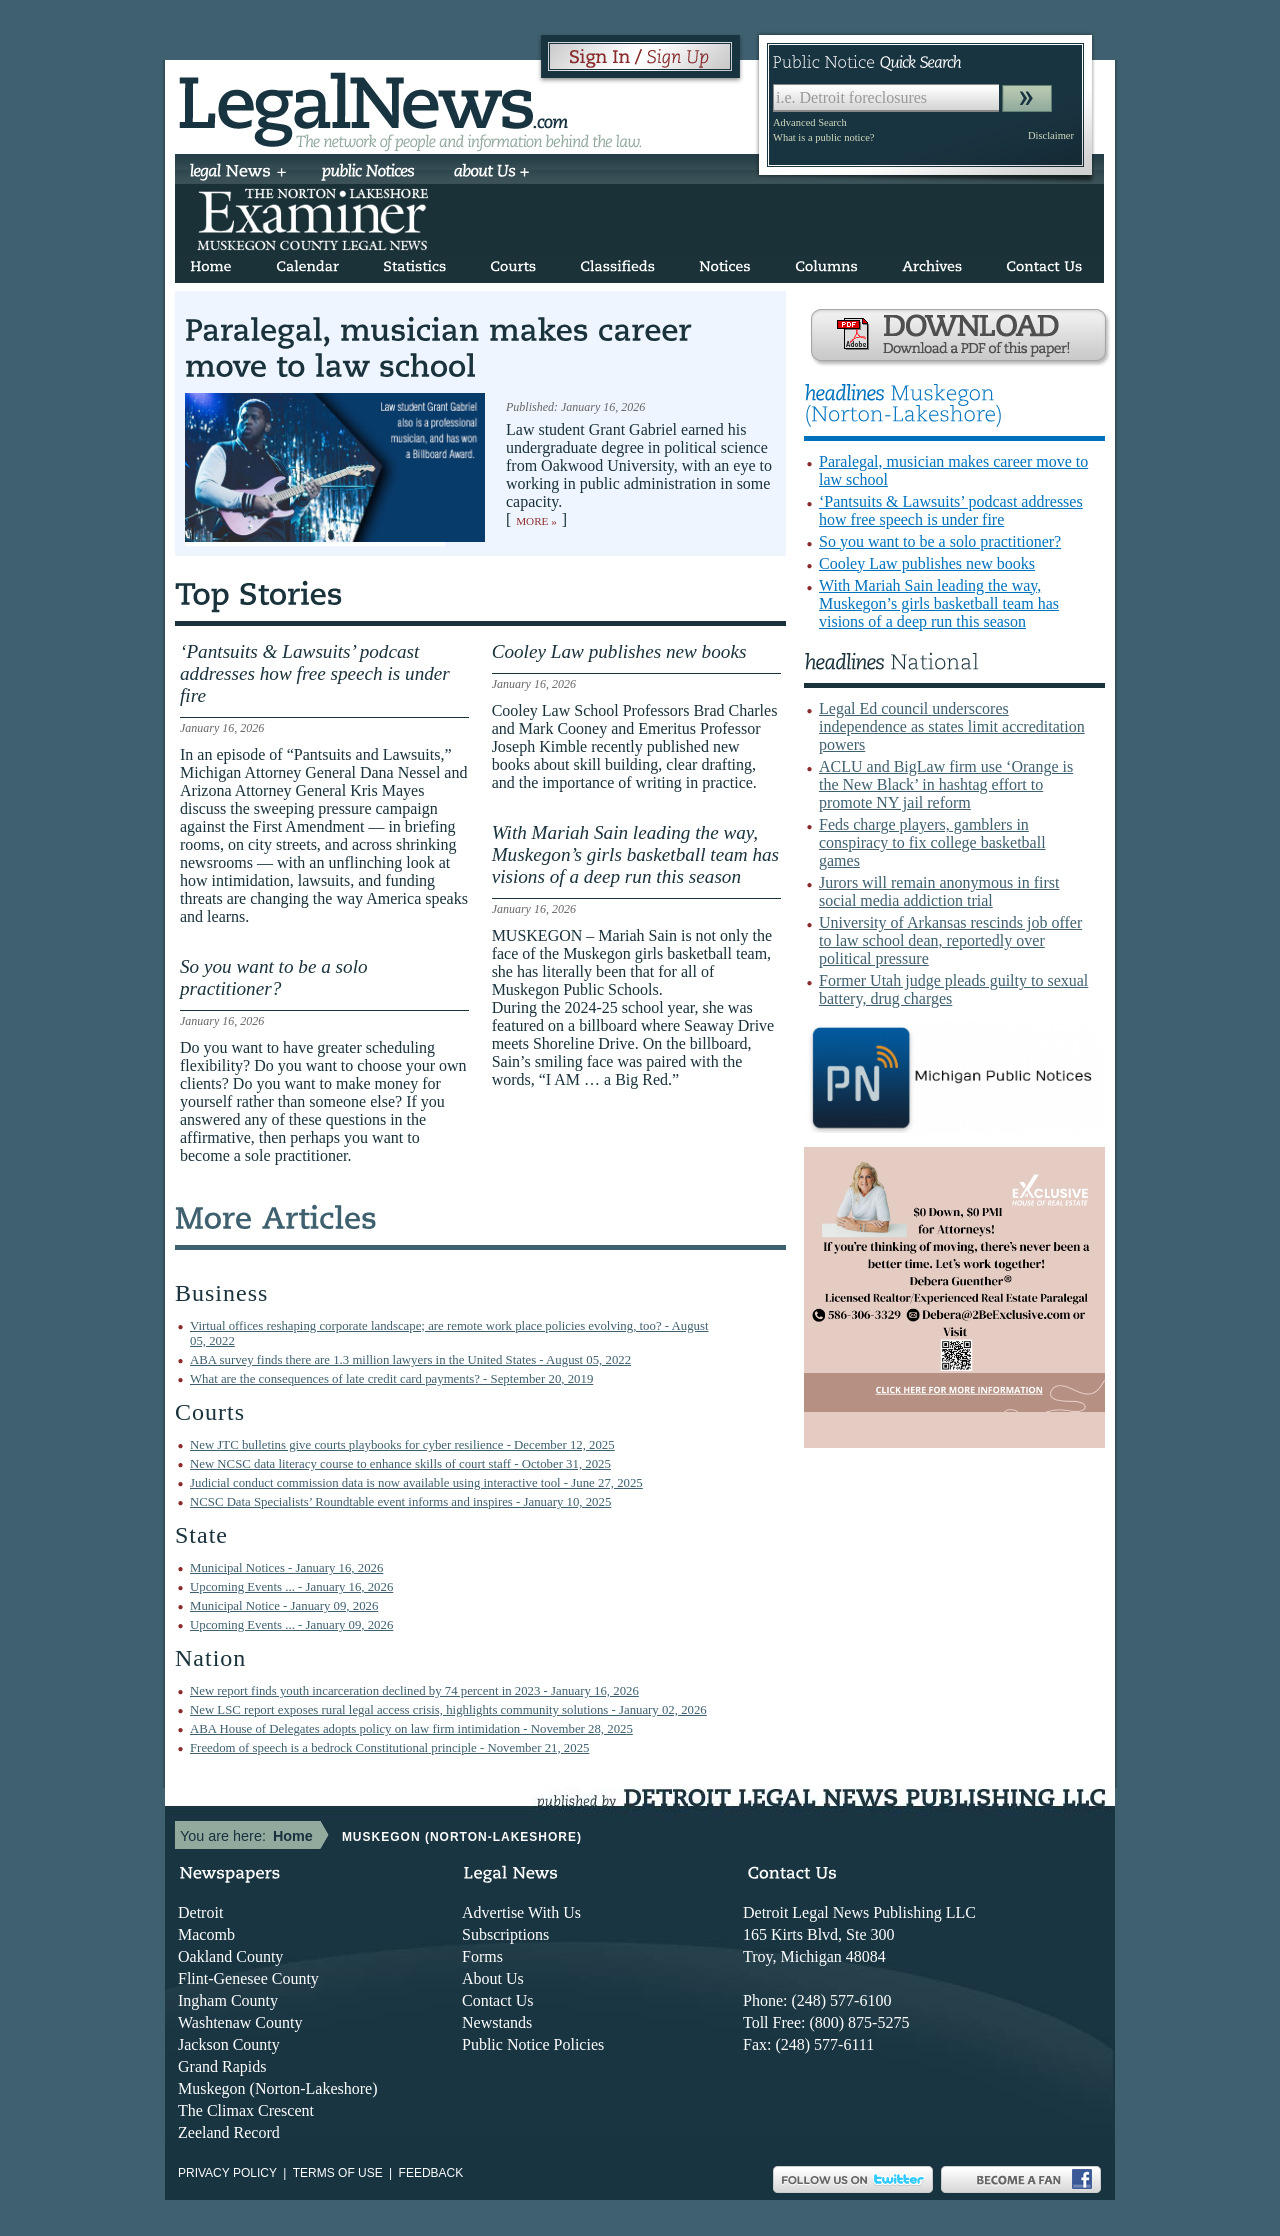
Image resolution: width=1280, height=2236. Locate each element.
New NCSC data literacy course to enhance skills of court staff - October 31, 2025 (400, 1464)
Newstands (497, 2022)
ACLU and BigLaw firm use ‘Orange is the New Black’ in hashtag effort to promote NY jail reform (946, 784)
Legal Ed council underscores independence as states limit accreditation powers (952, 726)
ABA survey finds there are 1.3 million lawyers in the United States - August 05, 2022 (410, 1360)
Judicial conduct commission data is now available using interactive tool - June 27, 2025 (416, 1483)
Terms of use (338, 2173)
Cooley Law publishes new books (927, 563)
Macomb (206, 1934)
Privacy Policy (227, 2173)
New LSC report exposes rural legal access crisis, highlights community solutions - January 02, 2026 (448, 1710)
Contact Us (498, 2000)
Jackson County (229, 2044)
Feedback (431, 2173)
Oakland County (230, 1956)
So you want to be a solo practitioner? (940, 541)
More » (536, 521)
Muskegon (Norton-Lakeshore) (278, 2088)
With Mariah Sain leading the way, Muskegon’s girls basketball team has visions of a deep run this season (939, 603)
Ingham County (228, 2000)
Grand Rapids (222, 2066)
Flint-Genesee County (248, 1978)
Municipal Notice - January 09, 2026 (284, 1606)
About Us (493, 1978)
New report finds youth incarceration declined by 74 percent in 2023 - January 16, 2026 (414, 1691)
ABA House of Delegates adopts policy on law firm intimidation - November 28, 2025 (411, 1729)
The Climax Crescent (246, 2110)
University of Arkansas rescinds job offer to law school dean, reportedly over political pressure (950, 940)
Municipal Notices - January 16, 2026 (286, 1568)
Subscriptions (505, 1934)
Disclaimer (1051, 135)
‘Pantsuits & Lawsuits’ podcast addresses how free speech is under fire (951, 510)
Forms (482, 1956)
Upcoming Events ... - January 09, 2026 (291, 1625)
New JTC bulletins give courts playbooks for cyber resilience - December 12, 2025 (402, 1445)
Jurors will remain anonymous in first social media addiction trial (939, 891)
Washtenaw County (240, 2022)
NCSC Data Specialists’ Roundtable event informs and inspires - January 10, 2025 (400, 1502)
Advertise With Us (521, 1912)
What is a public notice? (823, 137)
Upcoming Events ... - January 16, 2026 (291, 1587)
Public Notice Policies (533, 2044)
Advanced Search (810, 122)
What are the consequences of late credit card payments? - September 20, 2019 (391, 1379)
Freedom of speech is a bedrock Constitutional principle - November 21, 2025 (389, 1748)
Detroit (200, 1912)
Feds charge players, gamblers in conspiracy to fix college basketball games (932, 842)
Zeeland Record (229, 2132)
